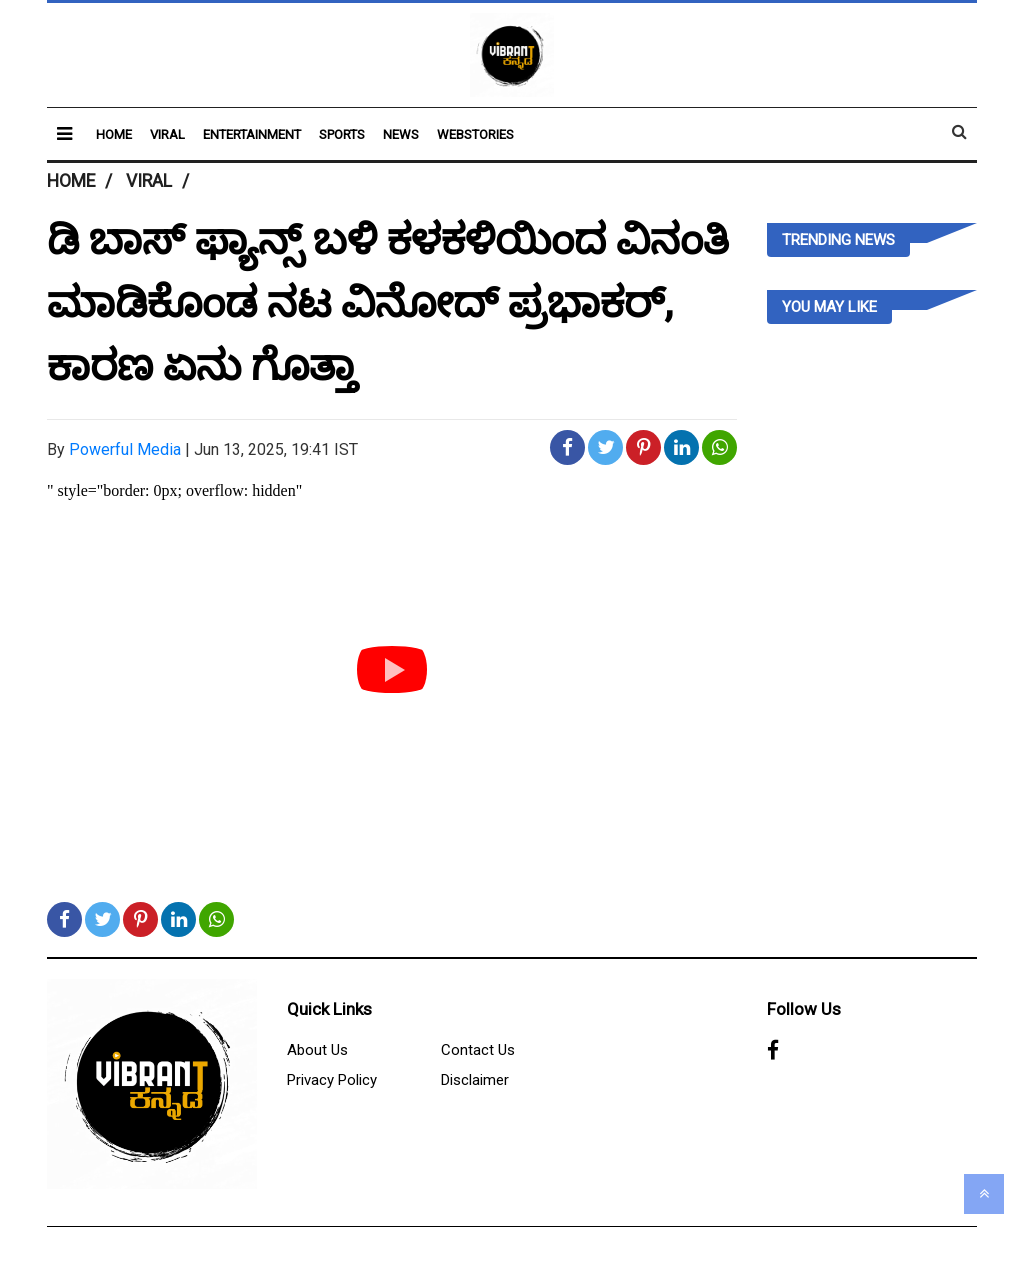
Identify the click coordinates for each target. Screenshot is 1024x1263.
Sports (342, 134)
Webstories (475, 134)
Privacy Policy (332, 1080)
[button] (64, 133)
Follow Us (804, 1009)
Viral (167, 134)
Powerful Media (125, 449)
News (401, 134)
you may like (829, 307)
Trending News (838, 240)
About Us (317, 1050)
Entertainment (252, 134)
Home (114, 134)
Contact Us (478, 1050)
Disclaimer (475, 1080)
